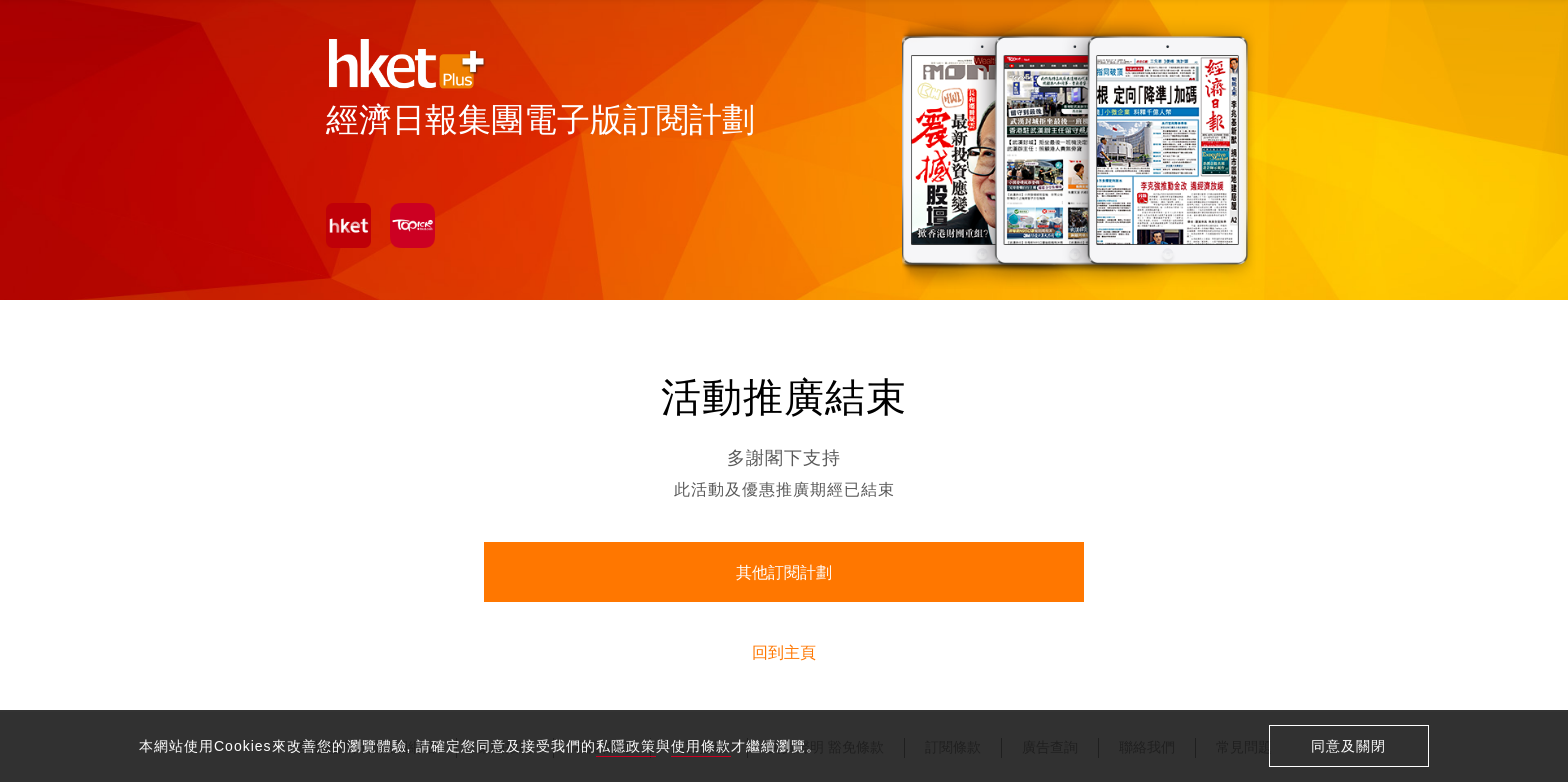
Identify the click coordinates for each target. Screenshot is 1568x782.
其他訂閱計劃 (784, 572)
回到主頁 (784, 652)
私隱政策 (626, 746)
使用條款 (701, 746)
